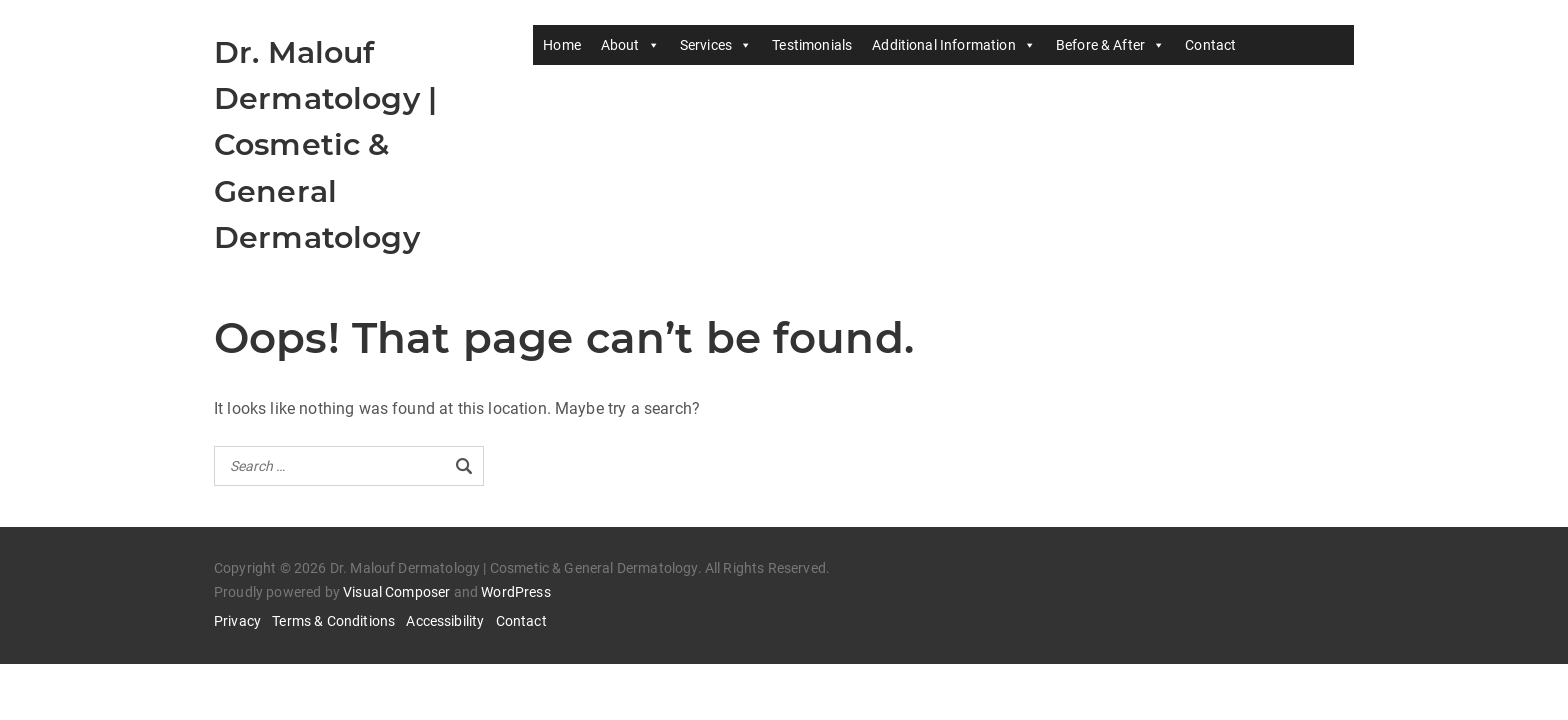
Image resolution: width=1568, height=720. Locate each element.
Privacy (237, 621)
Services (716, 45)
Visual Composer (396, 592)
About (630, 45)
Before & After (1110, 45)
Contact (1210, 45)
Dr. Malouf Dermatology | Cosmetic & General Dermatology (325, 145)
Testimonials (812, 45)
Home (562, 45)
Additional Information (954, 45)
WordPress (515, 592)
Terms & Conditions (333, 621)
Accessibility (445, 621)
